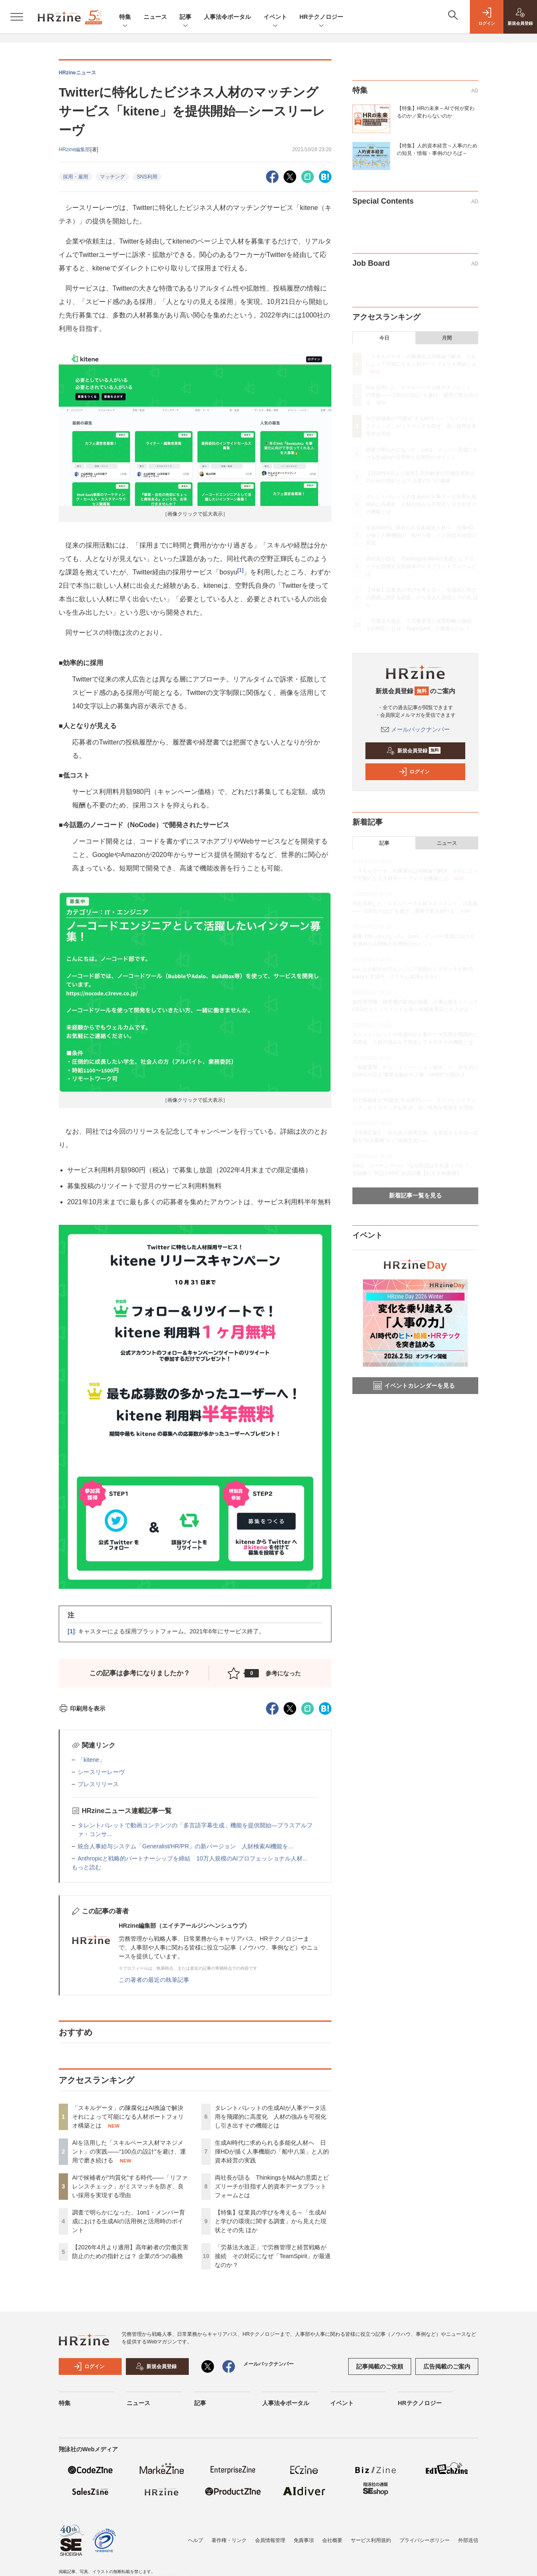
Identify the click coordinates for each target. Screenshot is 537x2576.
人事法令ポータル (227, 16)
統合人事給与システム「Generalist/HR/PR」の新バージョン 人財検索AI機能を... (185, 1846)
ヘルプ (195, 2540)
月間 (447, 338)
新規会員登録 (413, 751)
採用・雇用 (75, 177)
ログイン (414, 772)
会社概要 (332, 2540)
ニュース (155, 16)
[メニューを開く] (17, 17)
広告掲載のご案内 (446, 2366)
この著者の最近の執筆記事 (154, 1979)
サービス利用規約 (371, 2540)
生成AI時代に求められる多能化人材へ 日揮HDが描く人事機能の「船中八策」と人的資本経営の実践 (272, 2151)
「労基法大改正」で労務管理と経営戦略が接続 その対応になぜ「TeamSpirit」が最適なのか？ (273, 2256)
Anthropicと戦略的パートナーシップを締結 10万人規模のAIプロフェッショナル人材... (193, 1858)
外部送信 (468, 2540)
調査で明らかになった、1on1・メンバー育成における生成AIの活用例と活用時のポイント (128, 2221)
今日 (384, 338)
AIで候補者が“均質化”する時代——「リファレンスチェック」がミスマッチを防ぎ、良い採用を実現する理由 (130, 2186)
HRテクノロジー (321, 17)
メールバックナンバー (415, 729)
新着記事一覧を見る (415, 1195)
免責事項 (304, 2540)
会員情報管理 (270, 2540)
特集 (125, 17)
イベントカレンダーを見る (414, 1385)
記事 (185, 17)
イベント (275, 17)
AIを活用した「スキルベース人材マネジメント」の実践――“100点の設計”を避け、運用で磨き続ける (129, 2151)
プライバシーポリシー (424, 2540)
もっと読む (86, 1867)
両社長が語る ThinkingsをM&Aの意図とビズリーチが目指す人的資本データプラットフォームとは (272, 2186)
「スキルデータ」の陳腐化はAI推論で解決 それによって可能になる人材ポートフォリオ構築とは (130, 2116)
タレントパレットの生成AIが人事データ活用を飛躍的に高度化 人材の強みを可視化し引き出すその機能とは (270, 2116)
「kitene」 (91, 1759)
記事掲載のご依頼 (379, 2366)
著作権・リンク (229, 2540)
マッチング (112, 177)
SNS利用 (147, 177)
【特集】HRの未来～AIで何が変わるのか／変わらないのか (435, 112)
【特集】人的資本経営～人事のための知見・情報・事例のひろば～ (437, 149)
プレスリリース (98, 1784)
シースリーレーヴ (101, 1772)
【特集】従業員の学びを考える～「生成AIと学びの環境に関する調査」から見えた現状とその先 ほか (270, 2221)
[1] (240, 570)
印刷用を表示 (82, 1708)
